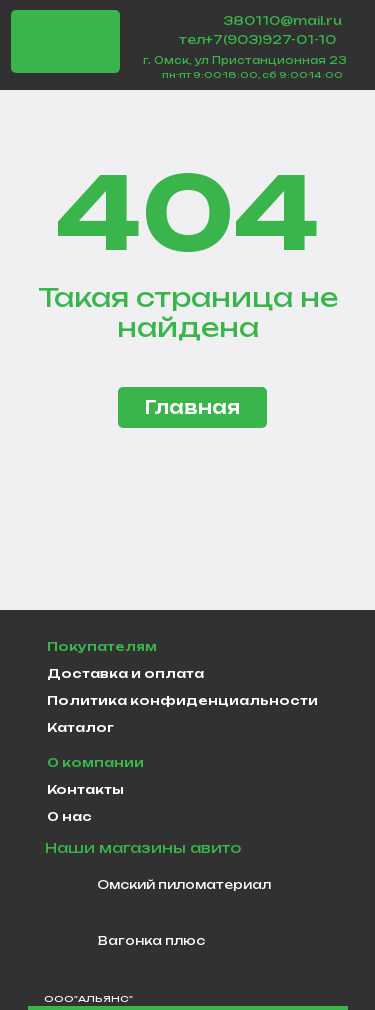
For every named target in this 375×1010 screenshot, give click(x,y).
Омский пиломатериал (184, 884)
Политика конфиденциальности (182, 700)
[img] (65, 42)
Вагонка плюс (151, 940)
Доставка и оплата (125, 673)
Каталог (80, 727)
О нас (69, 816)
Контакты (85, 789)
